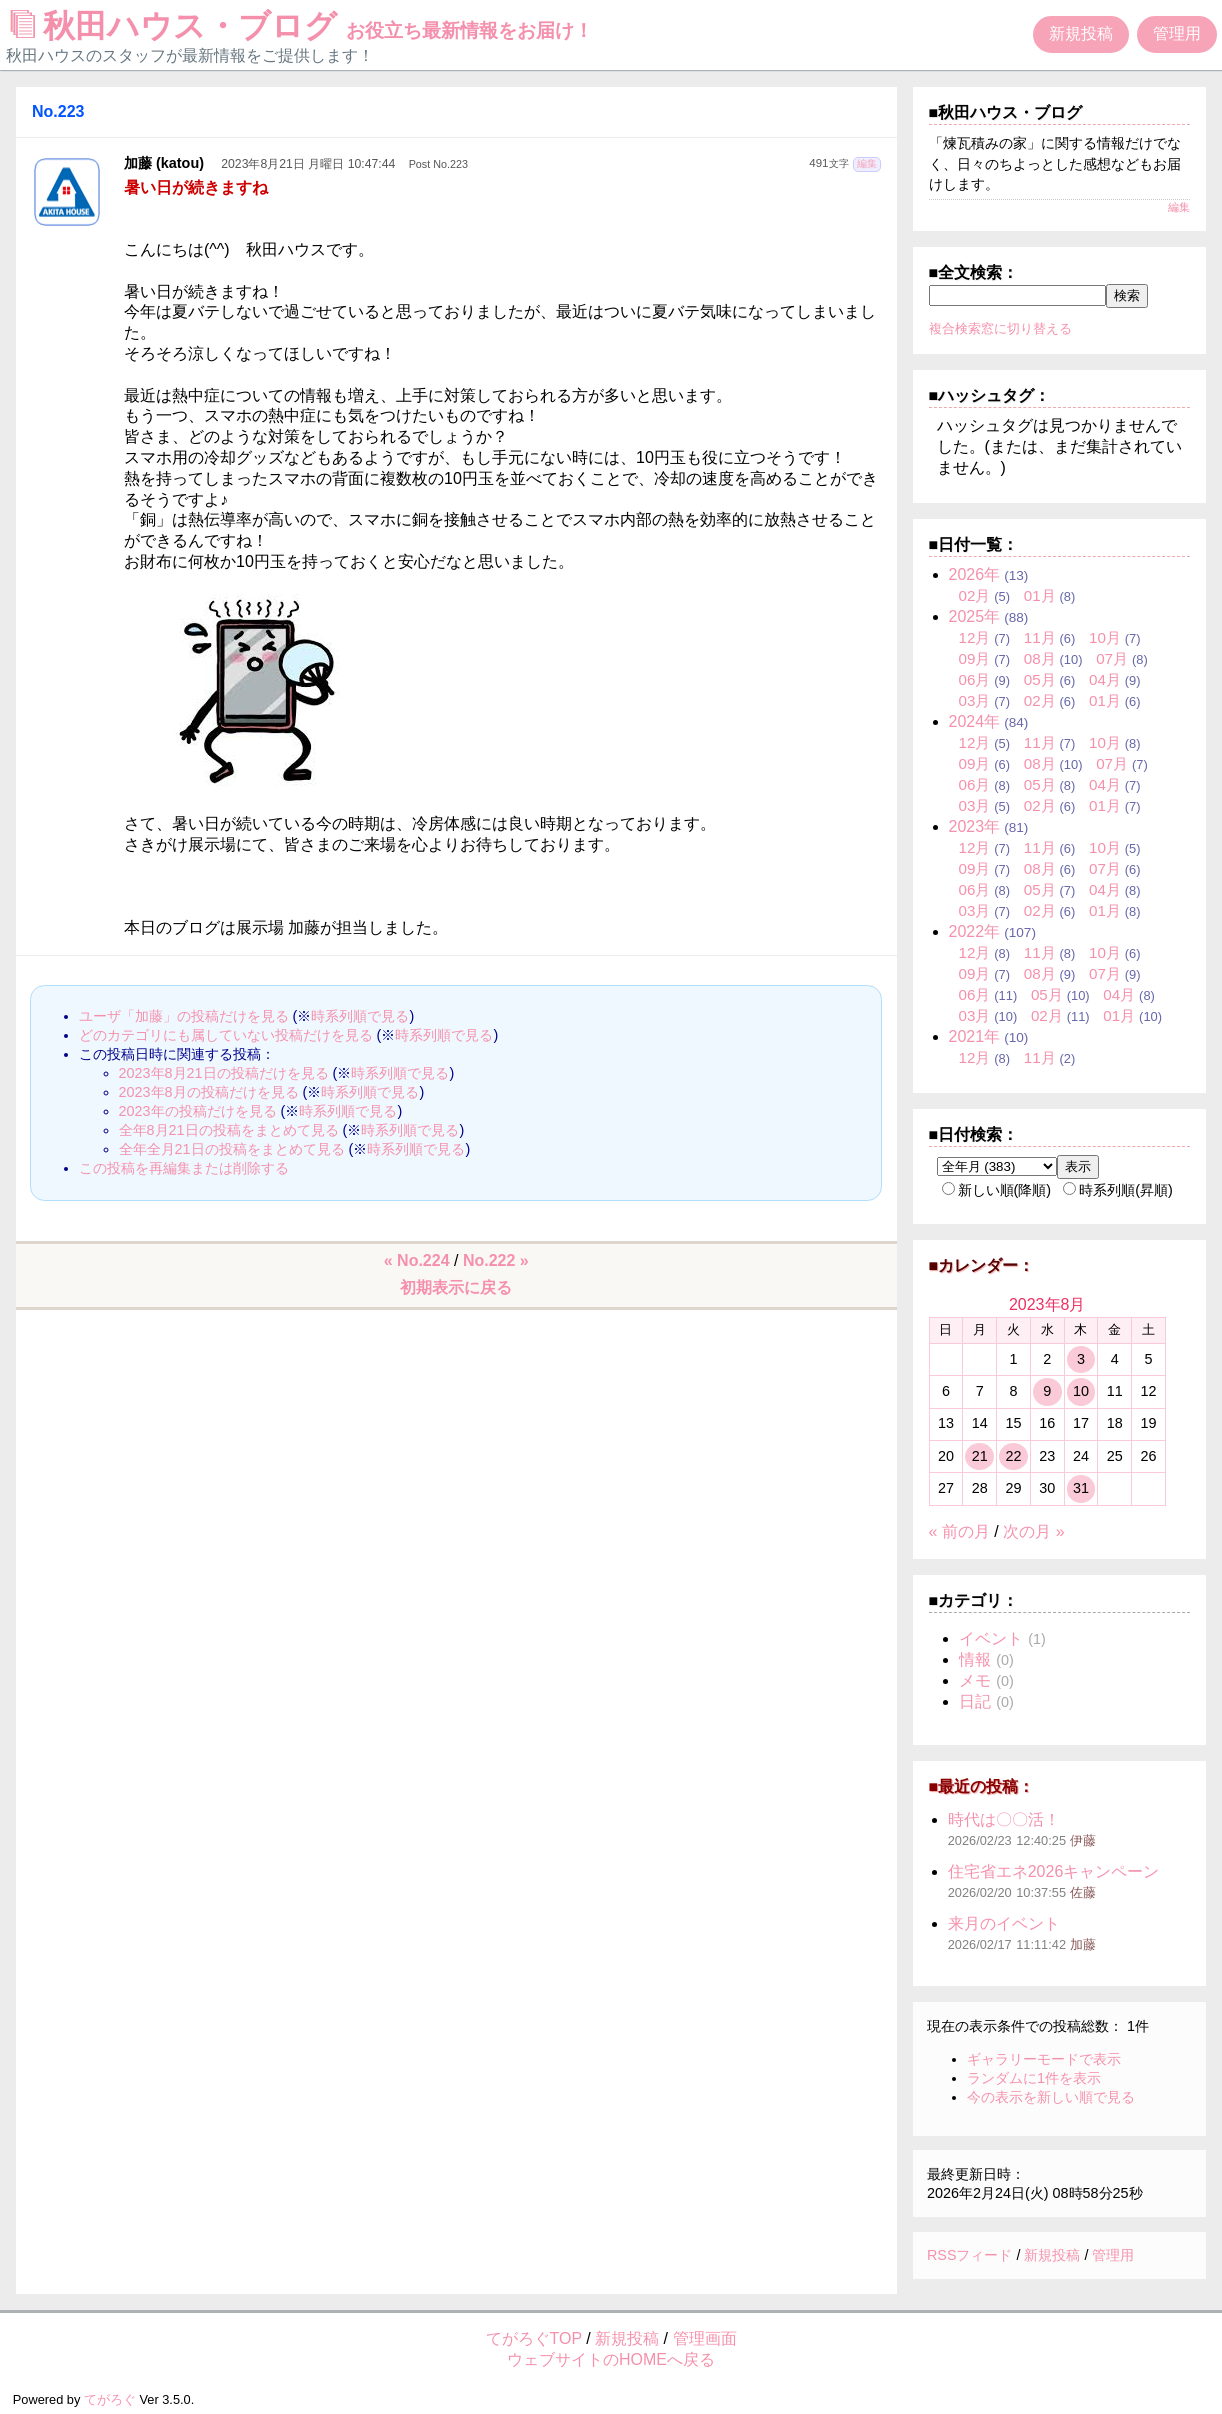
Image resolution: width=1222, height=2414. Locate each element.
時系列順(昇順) (1118, 1190)
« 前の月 (959, 1531)
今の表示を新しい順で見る (1051, 2097)
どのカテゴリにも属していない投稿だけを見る (226, 1035)
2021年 (975, 1036)
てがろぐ (110, 2399)
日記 (975, 1701)
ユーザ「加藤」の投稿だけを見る (184, 1016)
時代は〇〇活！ (1004, 1819)
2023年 (975, 826)
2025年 (975, 616)
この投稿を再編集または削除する (184, 1168)
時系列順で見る (360, 1016)
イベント (991, 1638)
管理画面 (705, 2338)
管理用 (1177, 33)
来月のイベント (1004, 1923)
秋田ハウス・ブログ (302, 26)
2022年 (975, 931)
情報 (975, 1659)
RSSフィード (970, 2255)
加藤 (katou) (164, 163)
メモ (975, 1680)
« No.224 (417, 1260)
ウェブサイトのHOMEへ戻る (611, 2359)
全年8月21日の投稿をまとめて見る (229, 1130)
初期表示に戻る (456, 1287)
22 (1013, 1456)
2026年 (975, 574)
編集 (867, 163)
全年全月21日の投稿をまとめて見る (232, 1149)
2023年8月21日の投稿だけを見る (224, 1073)
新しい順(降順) (997, 1190)
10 (1081, 1391)
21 (980, 1456)
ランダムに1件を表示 (1034, 2078)
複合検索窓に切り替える (1000, 328)
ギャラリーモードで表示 (1044, 2059)
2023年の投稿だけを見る (198, 1111)
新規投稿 (1081, 33)
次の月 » (1033, 1531)
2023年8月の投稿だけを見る (209, 1092)
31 (1081, 1488)
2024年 (975, 721)
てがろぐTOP (534, 2338)
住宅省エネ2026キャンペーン (1054, 1871)
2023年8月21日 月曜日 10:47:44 (308, 164)
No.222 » (496, 1260)
